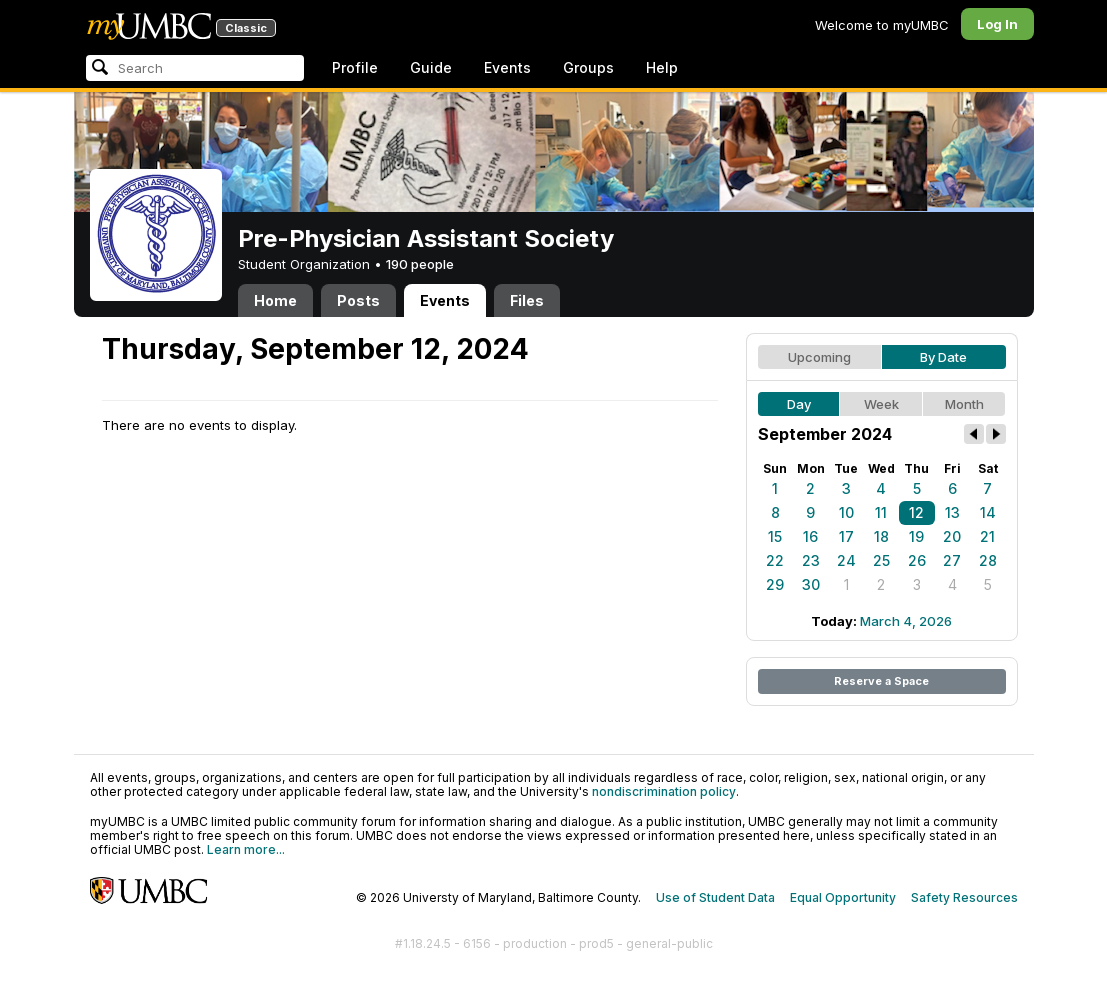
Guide (431, 67)
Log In (997, 24)
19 (916, 536)
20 (952, 536)
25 (881, 560)
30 (811, 584)
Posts (358, 300)
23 (811, 560)
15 (775, 536)
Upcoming (819, 357)
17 (846, 536)
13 (952, 512)
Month (964, 404)
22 (775, 560)
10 (846, 512)
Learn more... (246, 849)
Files (527, 300)
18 (881, 536)
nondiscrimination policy (664, 791)
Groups (588, 67)
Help (662, 67)
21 (987, 536)
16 (810, 536)
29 (775, 584)
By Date (943, 357)
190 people (420, 264)
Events (507, 67)
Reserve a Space (881, 681)
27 (952, 560)
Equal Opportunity (843, 897)
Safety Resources (964, 897)
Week (881, 404)
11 (881, 512)
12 (916, 512)
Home (275, 300)
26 (917, 560)
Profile (355, 67)
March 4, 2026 (906, 621)
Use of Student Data (715, 897)
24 (846, 560)
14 (988, 512)
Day (799, 404)
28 (988, 560)
